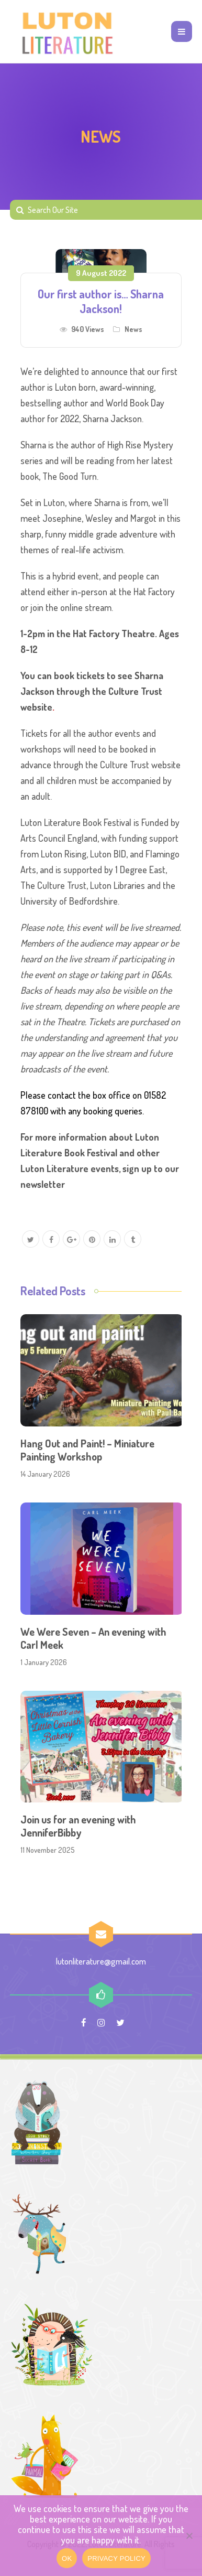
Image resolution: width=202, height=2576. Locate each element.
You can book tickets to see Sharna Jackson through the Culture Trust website (91, 691)
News (133, 329)
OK (67, 2558)
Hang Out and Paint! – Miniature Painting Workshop (87, 1449)
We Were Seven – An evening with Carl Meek (93, 1638)
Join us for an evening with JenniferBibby (78, 1825)
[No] (189, 2535)
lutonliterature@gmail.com (101, 1961)
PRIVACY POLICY (116, 2558)
